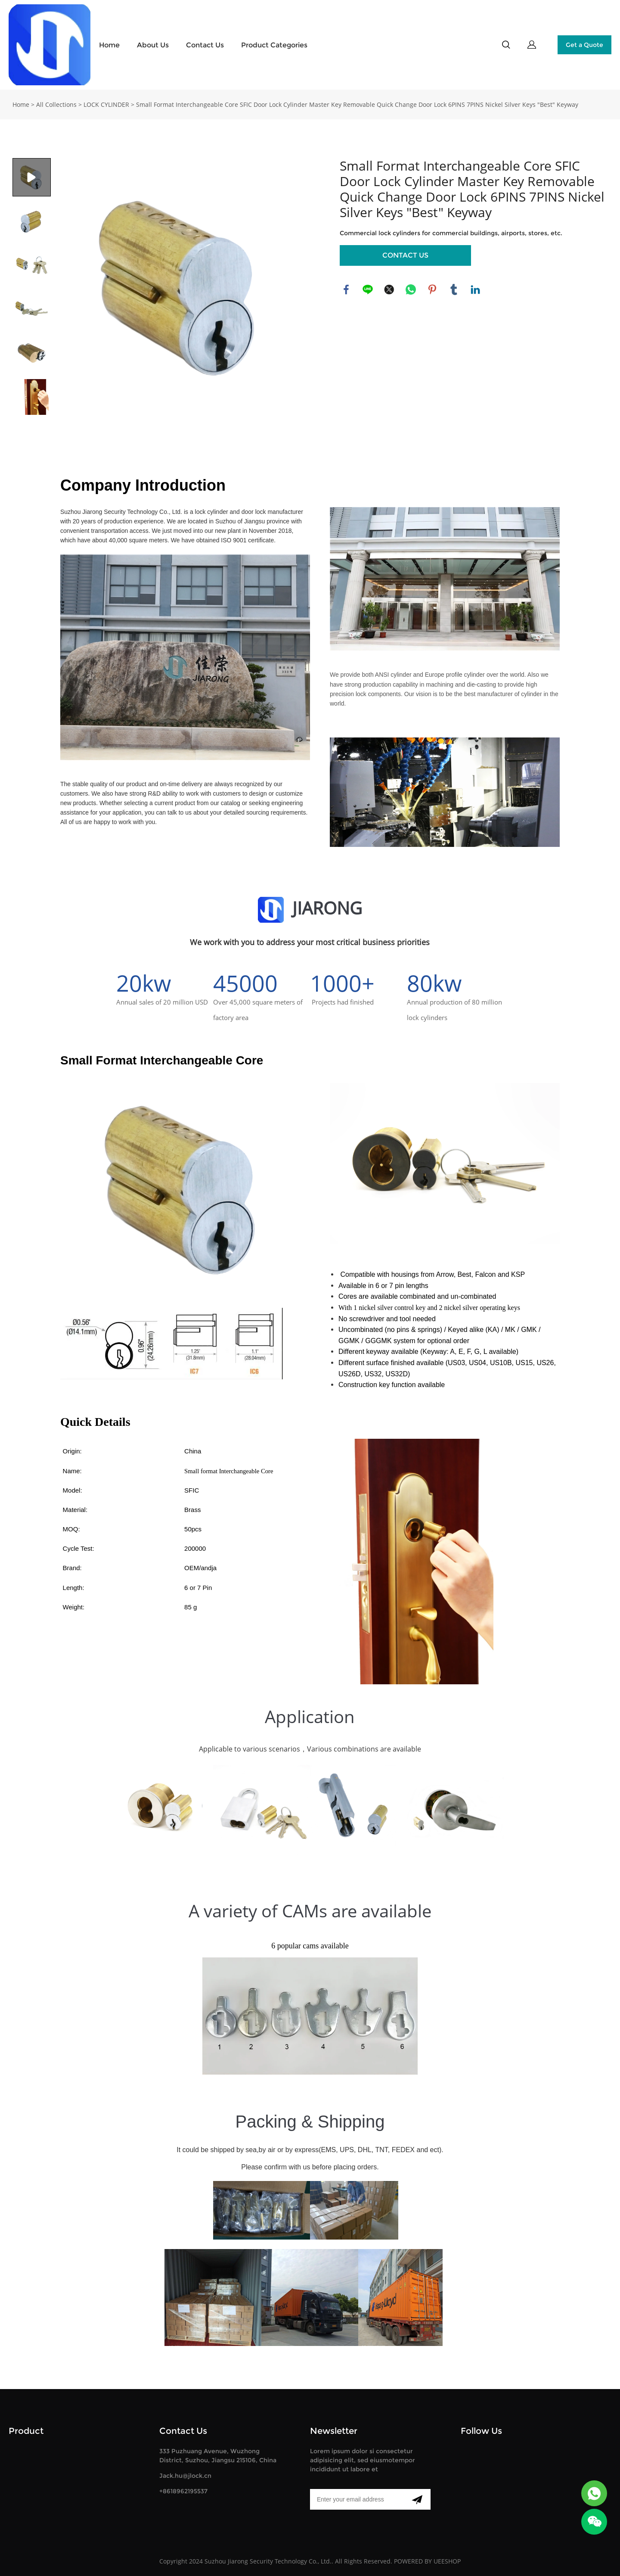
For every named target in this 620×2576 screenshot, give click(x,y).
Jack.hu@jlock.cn (185, 2476)
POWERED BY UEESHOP (427, 2561)
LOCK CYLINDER (106, 104)
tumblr (453, 289)
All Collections (56, 104)
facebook (346, 289)
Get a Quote (584, 45)
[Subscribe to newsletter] (417, 2499)
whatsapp (410, 289)
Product (26, 2431)
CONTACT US (405, 255)
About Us (153, 45)
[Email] (356, 2499)
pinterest (432, 289)
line (367, 289)
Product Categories (274, 45)
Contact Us (205, 45)
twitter (389, 289)
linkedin (475, 289)
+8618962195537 (183, 2491)
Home (109, 45)
